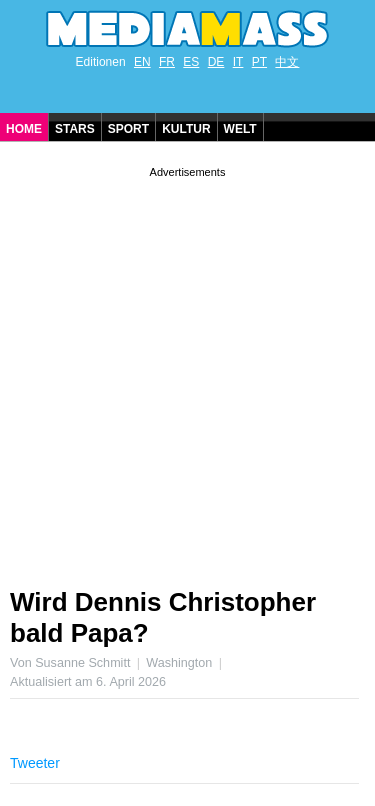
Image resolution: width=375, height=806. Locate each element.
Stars (75, 129)
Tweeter (35, 763)
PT (259, 62)
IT (238, 62)
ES (191, 62)
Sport (128, 129)
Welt (240, 129)
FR (167, 62)
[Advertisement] (187, 369)
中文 (287, 62)
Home (24, 129)
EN (142, 62)
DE (216, 62)
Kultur (186, 129)
